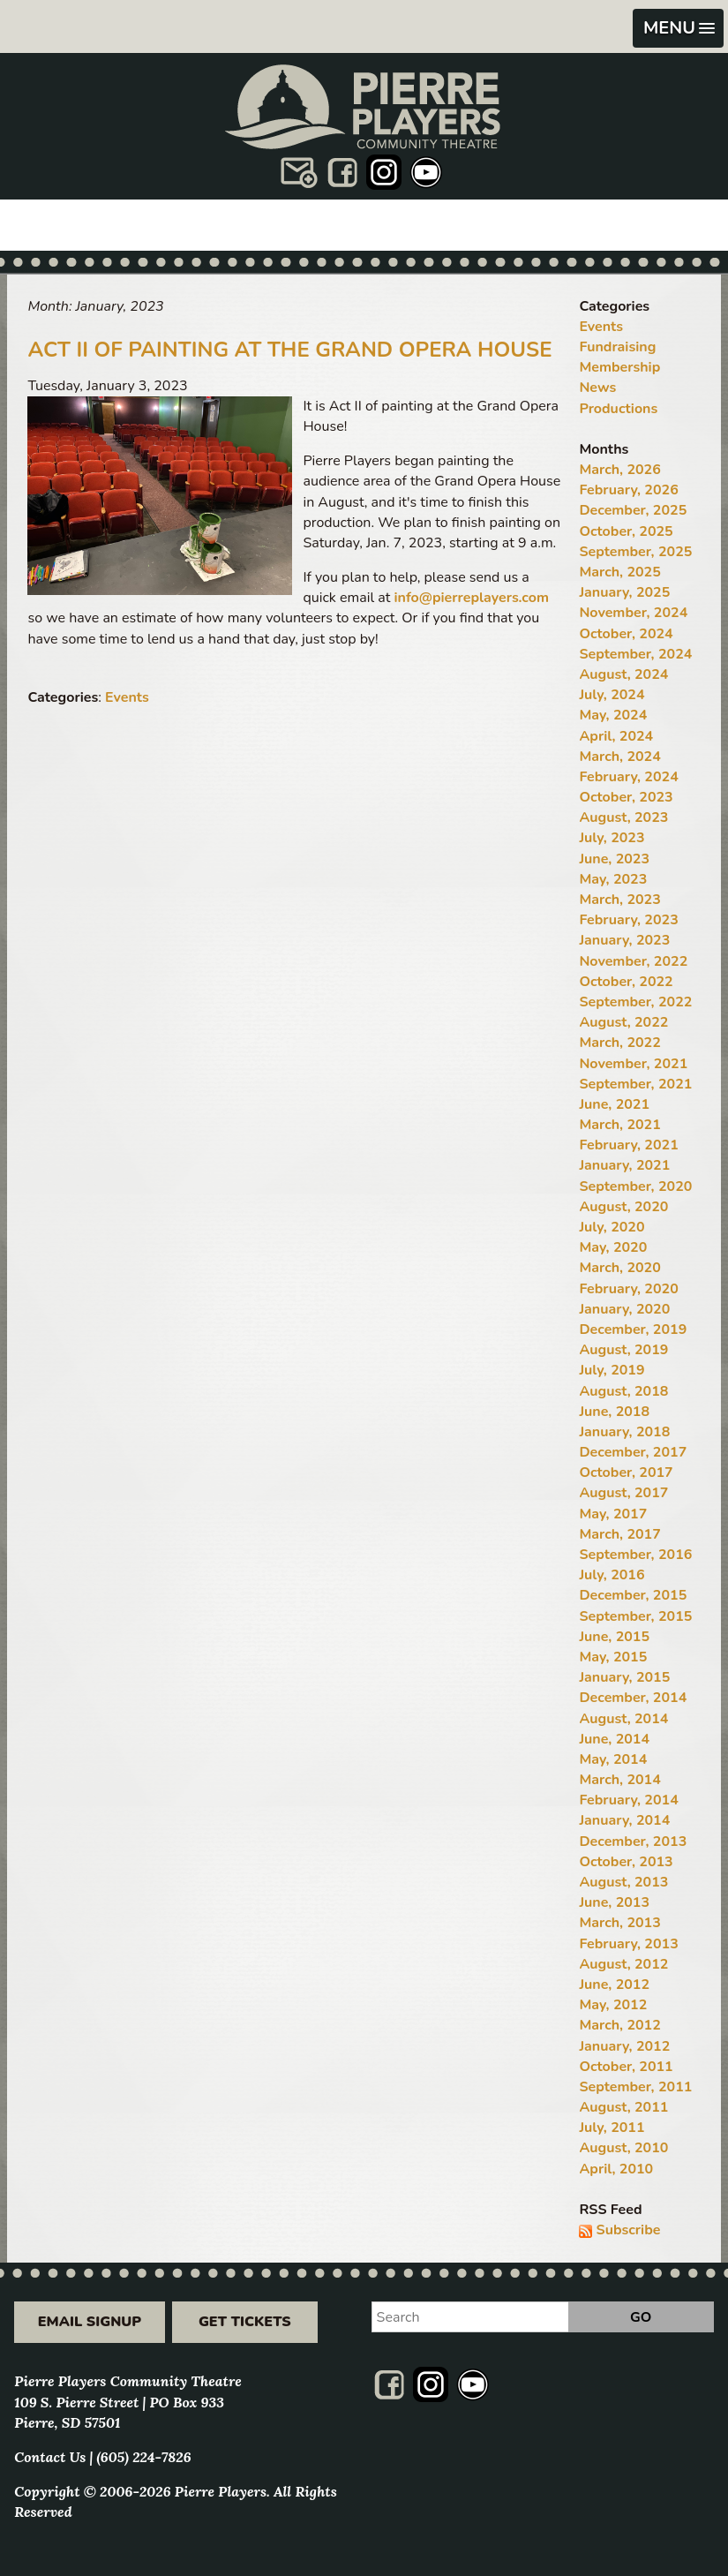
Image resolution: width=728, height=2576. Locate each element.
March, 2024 (619, 756)
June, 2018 (614, 1411)
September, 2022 (635, 1002)
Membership (619, 367)
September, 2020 (635, 1186)
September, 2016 (635, 1554)
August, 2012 (623, 1964)
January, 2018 (624, 1432)
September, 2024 (635, 654)
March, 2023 (619, 899)
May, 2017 (613, 1514)
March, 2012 (619, 2025)
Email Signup (89, 2321)
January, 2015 (624, 1677)
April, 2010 (616, 2169)
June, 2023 (614, 859)
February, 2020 (628, 1289)
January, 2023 (624, 940)
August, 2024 (623, 674)
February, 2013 (628, 1944)
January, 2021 (624, 1165)
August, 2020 (623, 1206)
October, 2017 (625, 1472)
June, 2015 (614, 1636)
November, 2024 (633, 612)
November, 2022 (633, 961)
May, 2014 (613, 1759)
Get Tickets (245, 2321)
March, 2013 (619, 1922)
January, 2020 (624, 1309)
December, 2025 (633, 510)
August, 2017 (623, 1493)
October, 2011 (625, 2066)
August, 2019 (623, 1350)
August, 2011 (623, 2107)
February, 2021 (628, 1145)
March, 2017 (619, 1534)
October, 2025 (625, 531)
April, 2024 (616, 736)
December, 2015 (633, 1595)
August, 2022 (623, 1022)
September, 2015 (635, 1616)
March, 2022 (619, 1042)
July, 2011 (611, 2127)
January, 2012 (624, 2046)
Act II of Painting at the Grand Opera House (289, 349)
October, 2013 (625, 1862)
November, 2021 (633, 1063)
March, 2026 (619, 469)
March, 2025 (619, 572)
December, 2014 (633, 1697)
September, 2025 (635, 551)
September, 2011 (635, 2087)
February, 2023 (628, 920)
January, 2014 (624, 1820)
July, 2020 (611, 1227)
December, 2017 (633, 1452)
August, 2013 (623, 1882)
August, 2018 (623, 1391)
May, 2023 (613, 879)
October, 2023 (625, 797)
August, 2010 (623, 2148)
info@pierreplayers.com (471, 597)
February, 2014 (628, 1800)
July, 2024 (611, 694)
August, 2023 (623, 817)
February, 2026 (628, 490)
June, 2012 (614, 1984)
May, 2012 (613, 2005)
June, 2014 (614, 1739)
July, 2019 (611, 1370)
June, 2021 (614, 1104)
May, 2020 (613, 1247)
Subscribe (629, 2230)
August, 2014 (623, 1719)
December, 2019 (633, 1329)
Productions (618, 408)
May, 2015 (613, 1657)
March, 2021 (619, 1124)
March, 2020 (619, 1267)
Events (127, 697)
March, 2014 (619, 1779)
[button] (678, 28)
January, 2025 (624, 592)
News (597, 387)
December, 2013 (633, 1841)
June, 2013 (614, 1902)
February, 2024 (628, 777)
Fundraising (617, 347)
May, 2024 (613, 715)
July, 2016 (611, 1575)
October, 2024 (625, 634)
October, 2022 (625, 981)
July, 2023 (611, 837)
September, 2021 (635, 1084)
